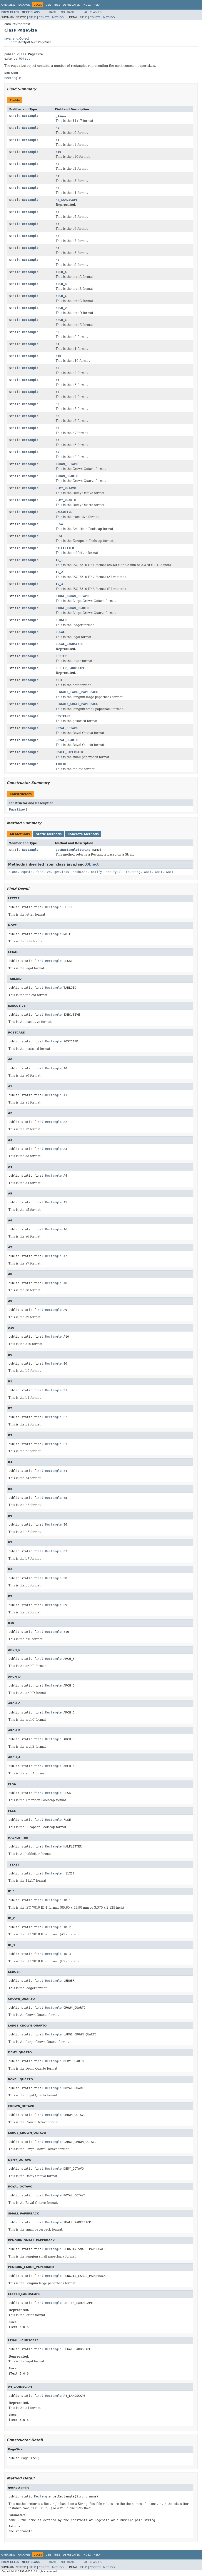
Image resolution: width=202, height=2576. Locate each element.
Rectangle (30, 115)
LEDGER (61, 620)
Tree (56, 4)
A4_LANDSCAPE (67, 199)
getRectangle (67, 849)
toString (133, 872)
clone (13, 872)
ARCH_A (61, 272)
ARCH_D (61, 308)
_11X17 (61, 115)
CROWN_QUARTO (67, 476)
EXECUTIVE (64, 512)
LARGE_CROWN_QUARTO (72, 608)
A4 (57, 187)
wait (148, 872)
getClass (61, 872)
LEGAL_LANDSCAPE (69, 644)
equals (26, 872)
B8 (57, 440)
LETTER (61, 656)
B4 (57, 392)
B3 (57, 380)
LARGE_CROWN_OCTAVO (72, 596)
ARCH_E (61, 320)
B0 (57, 332)
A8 (57, 248)
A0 (57, 127)
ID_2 (59, 572)
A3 (57, 176)
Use (48, 4)
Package (24, 4)
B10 (58, 356)
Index (87, 4)
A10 (58, 152)
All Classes (93, 12)
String (84, 849)
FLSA (59, 524)
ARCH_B (61, 284)
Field (32, 17)
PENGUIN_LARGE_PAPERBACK (77, 692)
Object (24, 58)
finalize (43, 872)
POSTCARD (63, 716)
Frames (53, 12)
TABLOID (62, 764)
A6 (57, 224)
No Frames (68, 12)
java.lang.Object (16, 38)
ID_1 (59, 560)
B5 (57, 404)
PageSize (16, 809)
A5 (57, 212)
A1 (57, 140)
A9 (57, 259)
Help (96, 4)
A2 (57, 164)
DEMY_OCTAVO (66, 488)
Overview (8, 4)
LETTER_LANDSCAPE (70, 668)
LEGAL (60, 632)
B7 (57, 428)
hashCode (80, 872)
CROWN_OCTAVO (67, 464)
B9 (57, 452)
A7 (57, 236)
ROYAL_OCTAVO (67, 728)
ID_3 (59, 584)
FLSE (59, 536)
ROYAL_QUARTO (67, 740)
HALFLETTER (65, 548)
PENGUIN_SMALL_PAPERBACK (77, 704)
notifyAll (114, 872)
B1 (57, 344)
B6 (57, 416)
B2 (57, 368)
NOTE (59, 680)
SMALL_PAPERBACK (69, 752)
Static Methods (49, 834)
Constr (44, 17)
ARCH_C (61, 296)
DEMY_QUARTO (66, 500)
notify (96, 872)
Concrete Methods (83, 834)
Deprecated (71, 4)
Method (58, 17)
